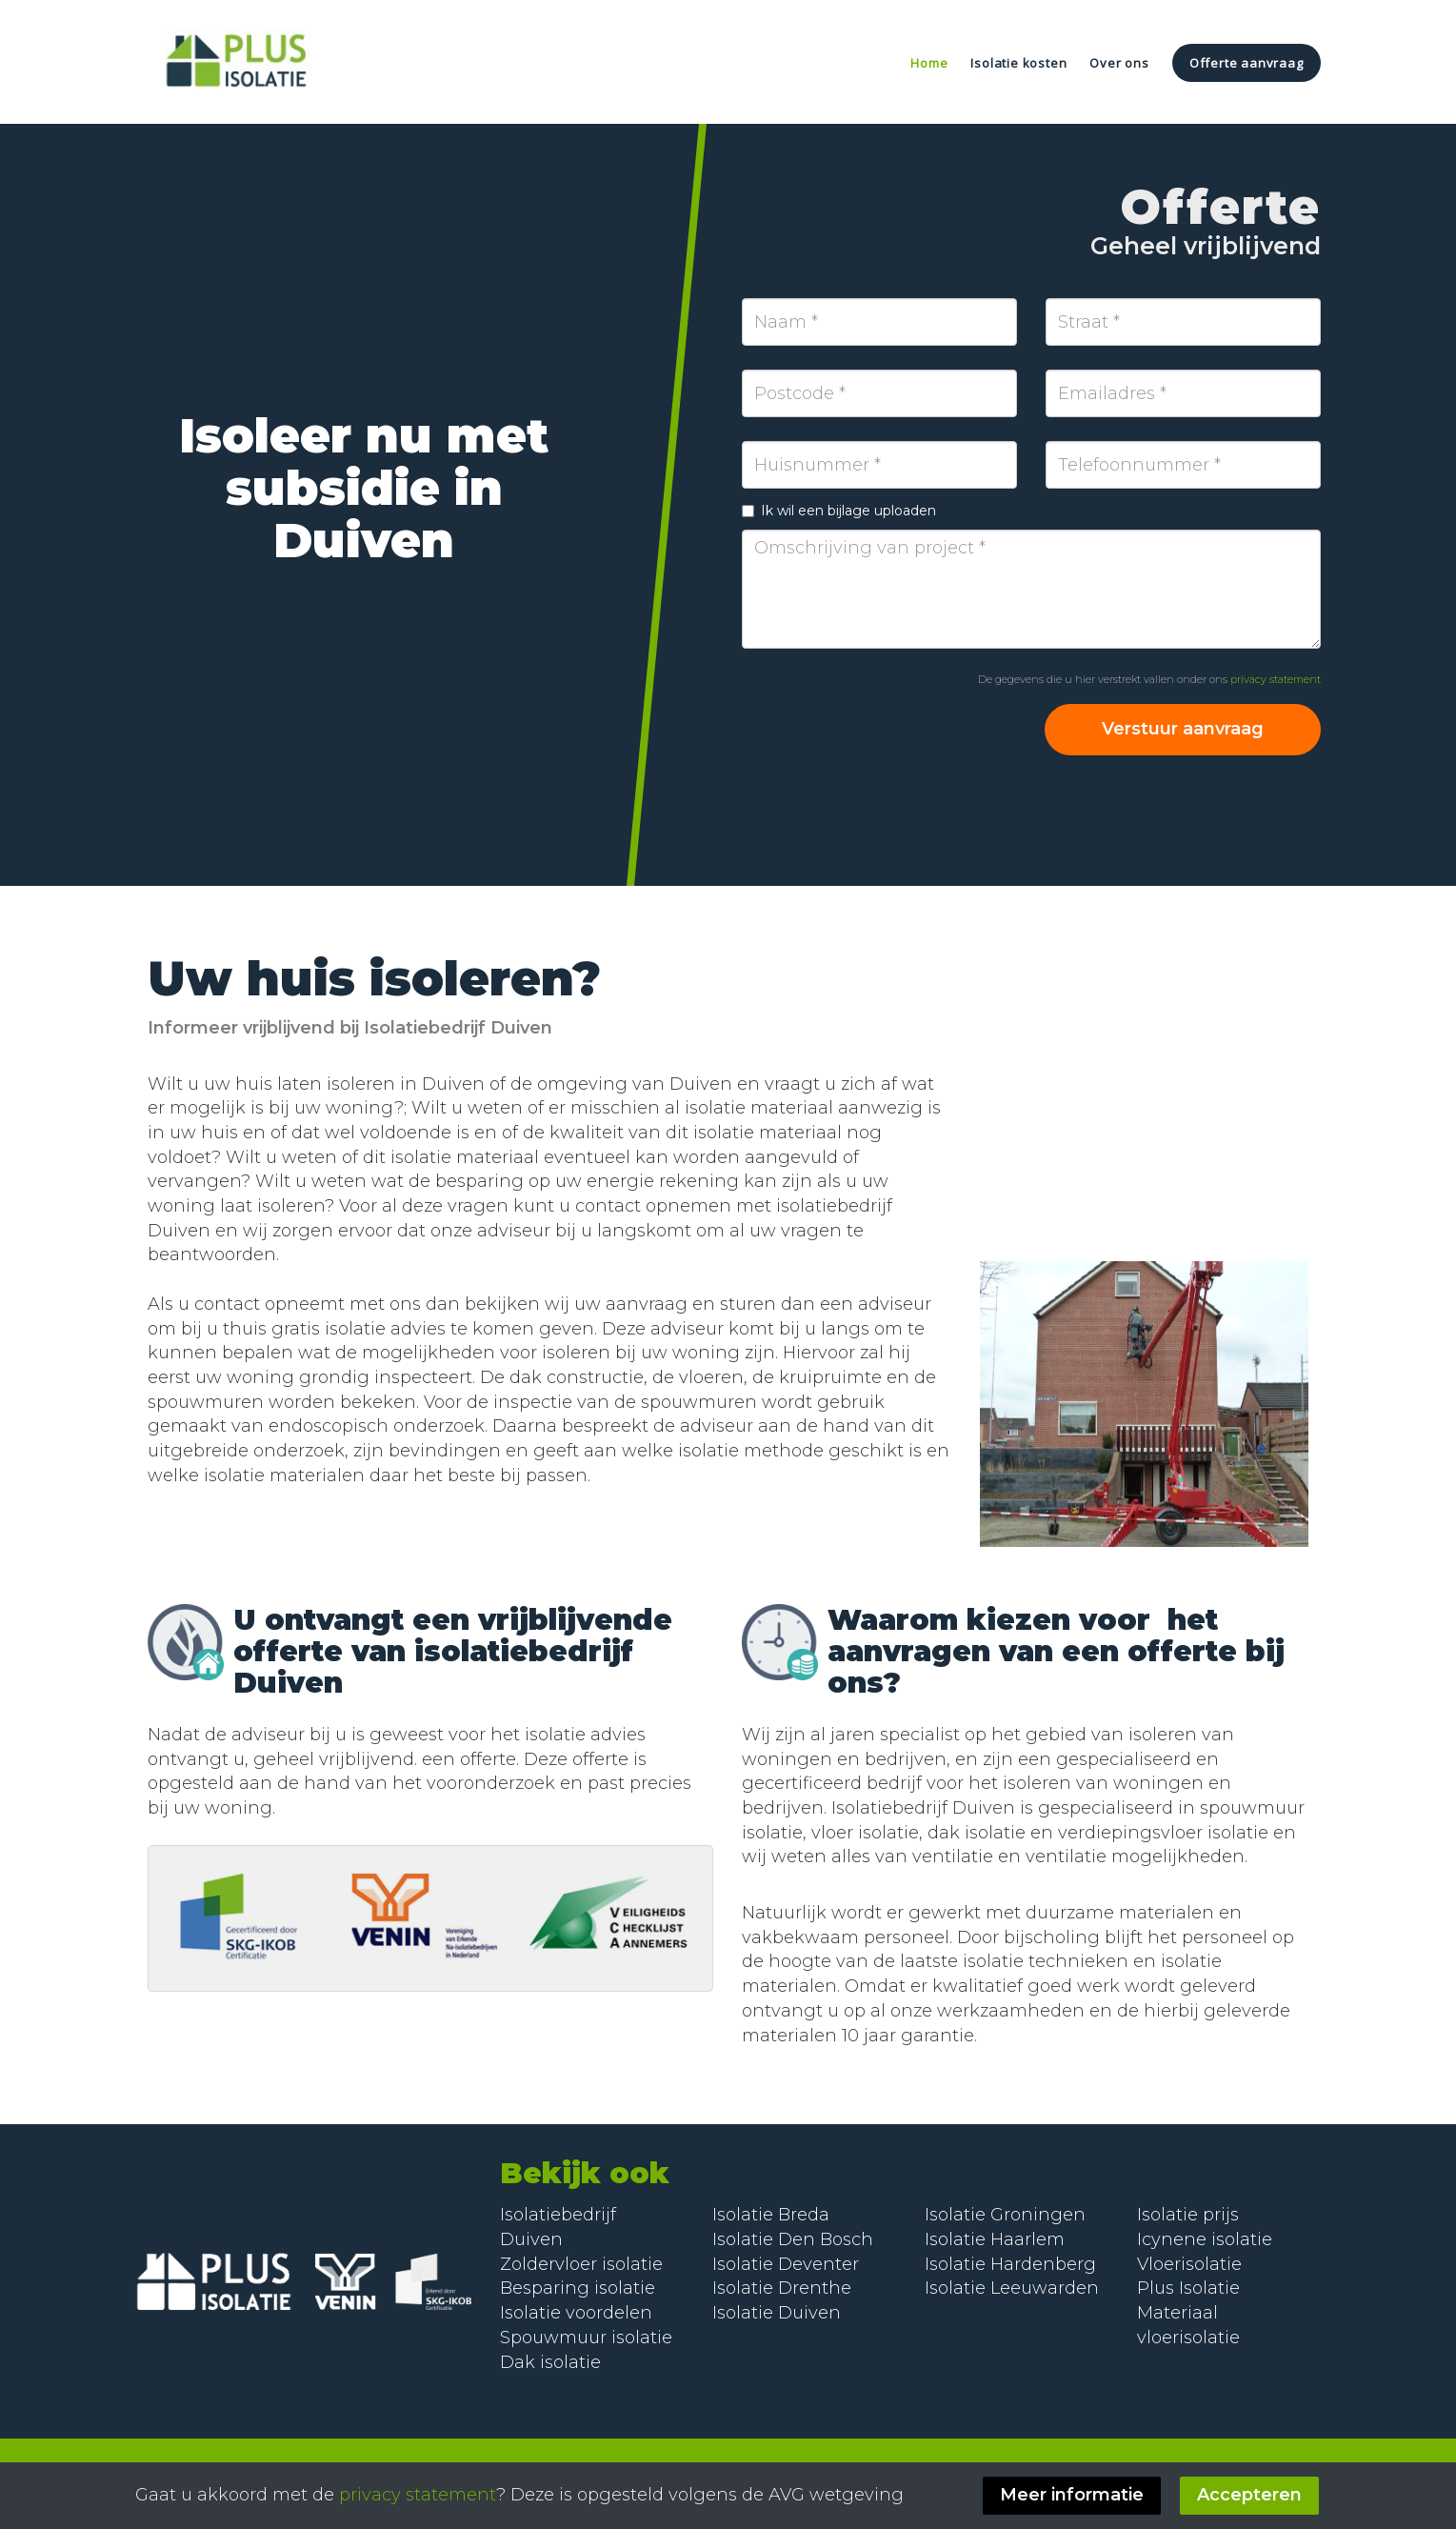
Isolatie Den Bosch (792, 2239)
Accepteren (1251, 2494)
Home (928, 62)
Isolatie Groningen (1005, 2214)
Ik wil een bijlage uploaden (839, 510)
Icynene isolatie (1204, 2239)
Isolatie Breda (770, 2214)
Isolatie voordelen (576, 2312)
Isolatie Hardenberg (1010, 2264)
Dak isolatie (550, 2362)
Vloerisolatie (1189, 2264)
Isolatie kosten (1018, 62)
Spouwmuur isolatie (586, 2337)
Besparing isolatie (577, 2288)
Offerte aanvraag (1246, 62)
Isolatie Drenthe (781, 2288)
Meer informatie (1074, 2494)
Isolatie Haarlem (995, 2239)
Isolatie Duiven (776, 2312)
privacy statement (1275, 679)
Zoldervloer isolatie (581, 2264)
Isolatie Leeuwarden (1012, 2288)
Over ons (1118, 62)
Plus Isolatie (1188, 2288)
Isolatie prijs (1188, 2214)
